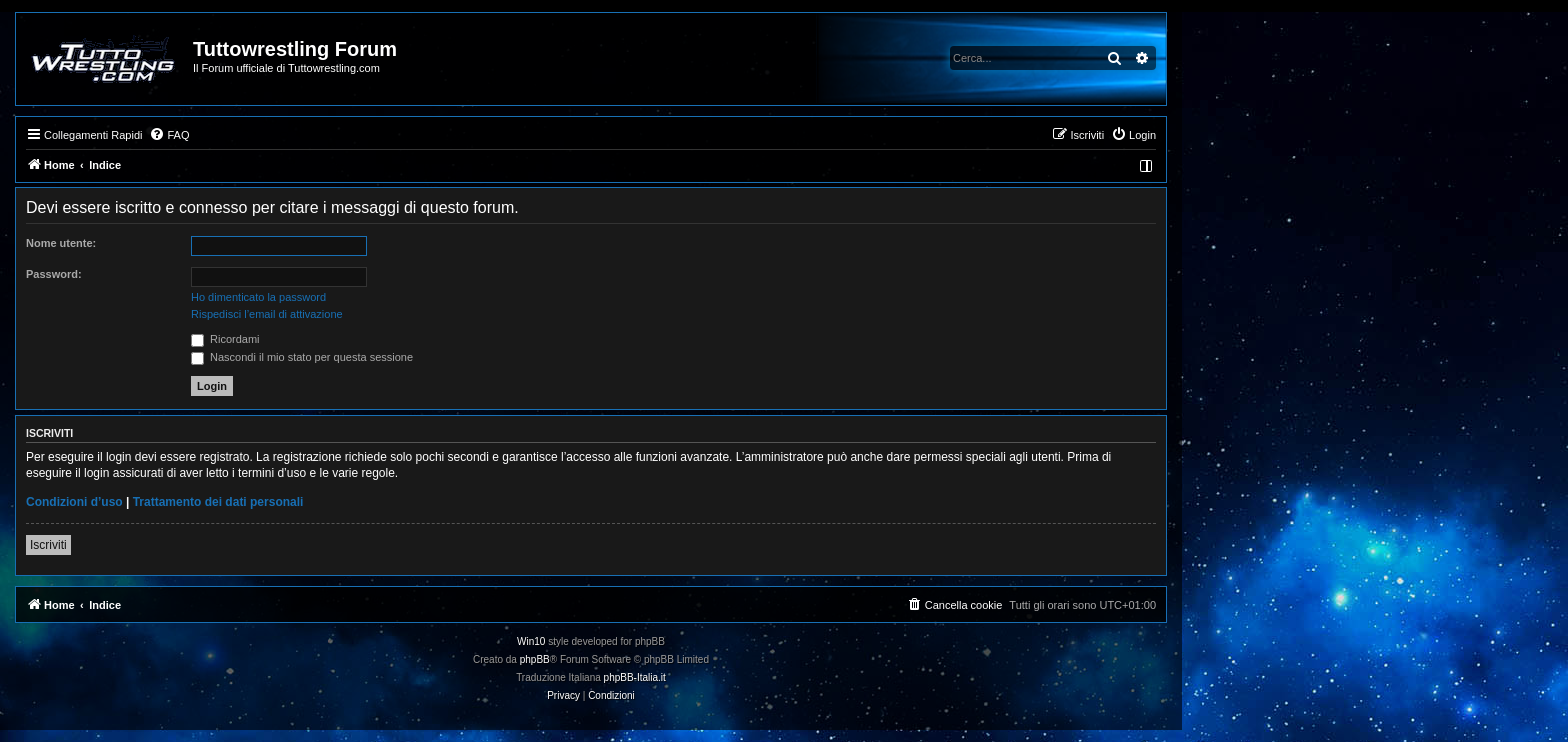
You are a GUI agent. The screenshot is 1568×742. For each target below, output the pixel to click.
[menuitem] (169, 135)
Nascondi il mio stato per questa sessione (302, 357)
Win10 (531, 641)
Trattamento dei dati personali (218, 502)
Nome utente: (61, 243)
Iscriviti (48, 545)
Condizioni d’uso (74, 502)
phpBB (535, 659)
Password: (54, 274)
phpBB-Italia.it (635, 677)
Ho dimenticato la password (258, 297)
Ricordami (225, 339)
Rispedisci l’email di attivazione (267, 314)
